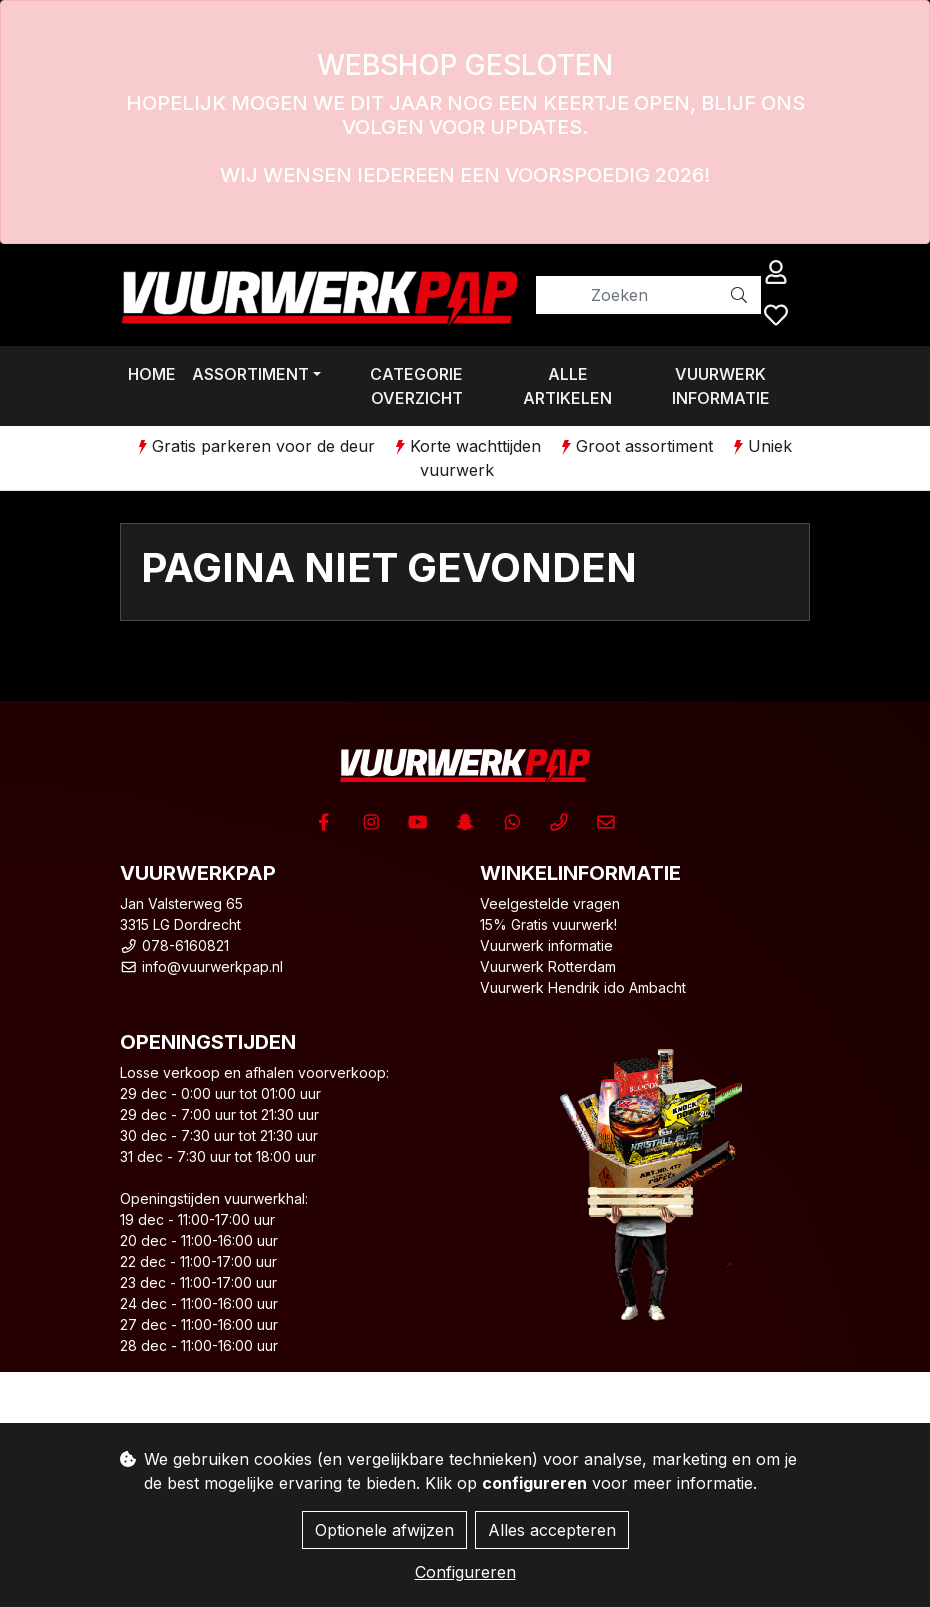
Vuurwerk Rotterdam (548, 966)
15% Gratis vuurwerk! (548, 924)
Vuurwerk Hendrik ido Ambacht (583, 987)
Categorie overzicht (416, 386)
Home (152, 374)
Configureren (465, 1572)
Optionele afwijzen (384, 1530)
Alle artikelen (567, 386)
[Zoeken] (627, 295)
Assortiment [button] (250, 374)
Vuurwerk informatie (721, 386)
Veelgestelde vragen (550, 903)
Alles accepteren (552, 1530)
